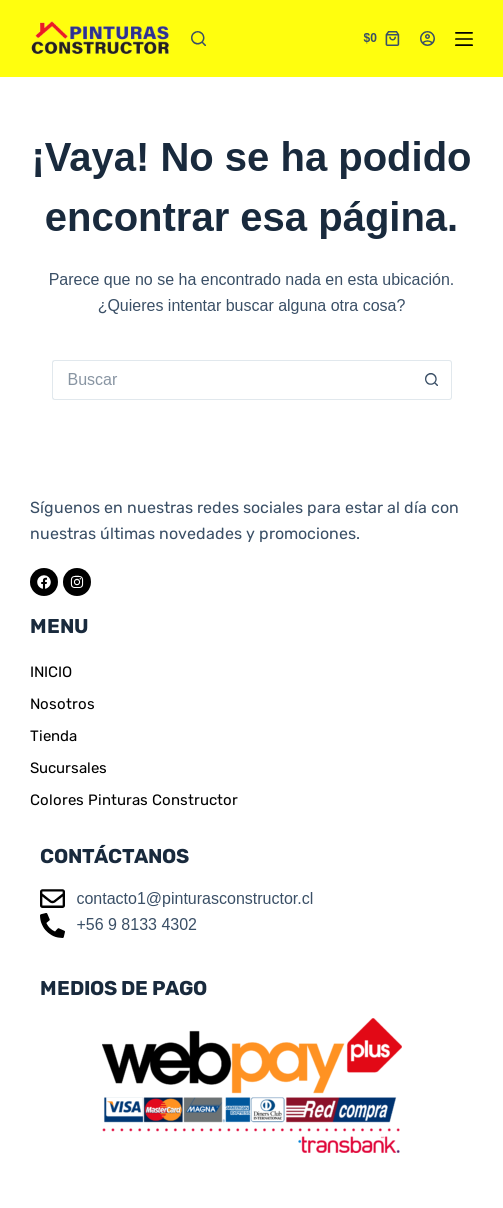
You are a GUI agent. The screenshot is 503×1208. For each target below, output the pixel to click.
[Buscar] (198, 38)
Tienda (53, 736)
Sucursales (68, 768)
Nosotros (62, 704)
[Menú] (464, 39)
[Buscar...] (232, 380)
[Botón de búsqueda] (432, 380)
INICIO (51, 672)
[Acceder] (427, 38)
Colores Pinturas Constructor (134, 800)
